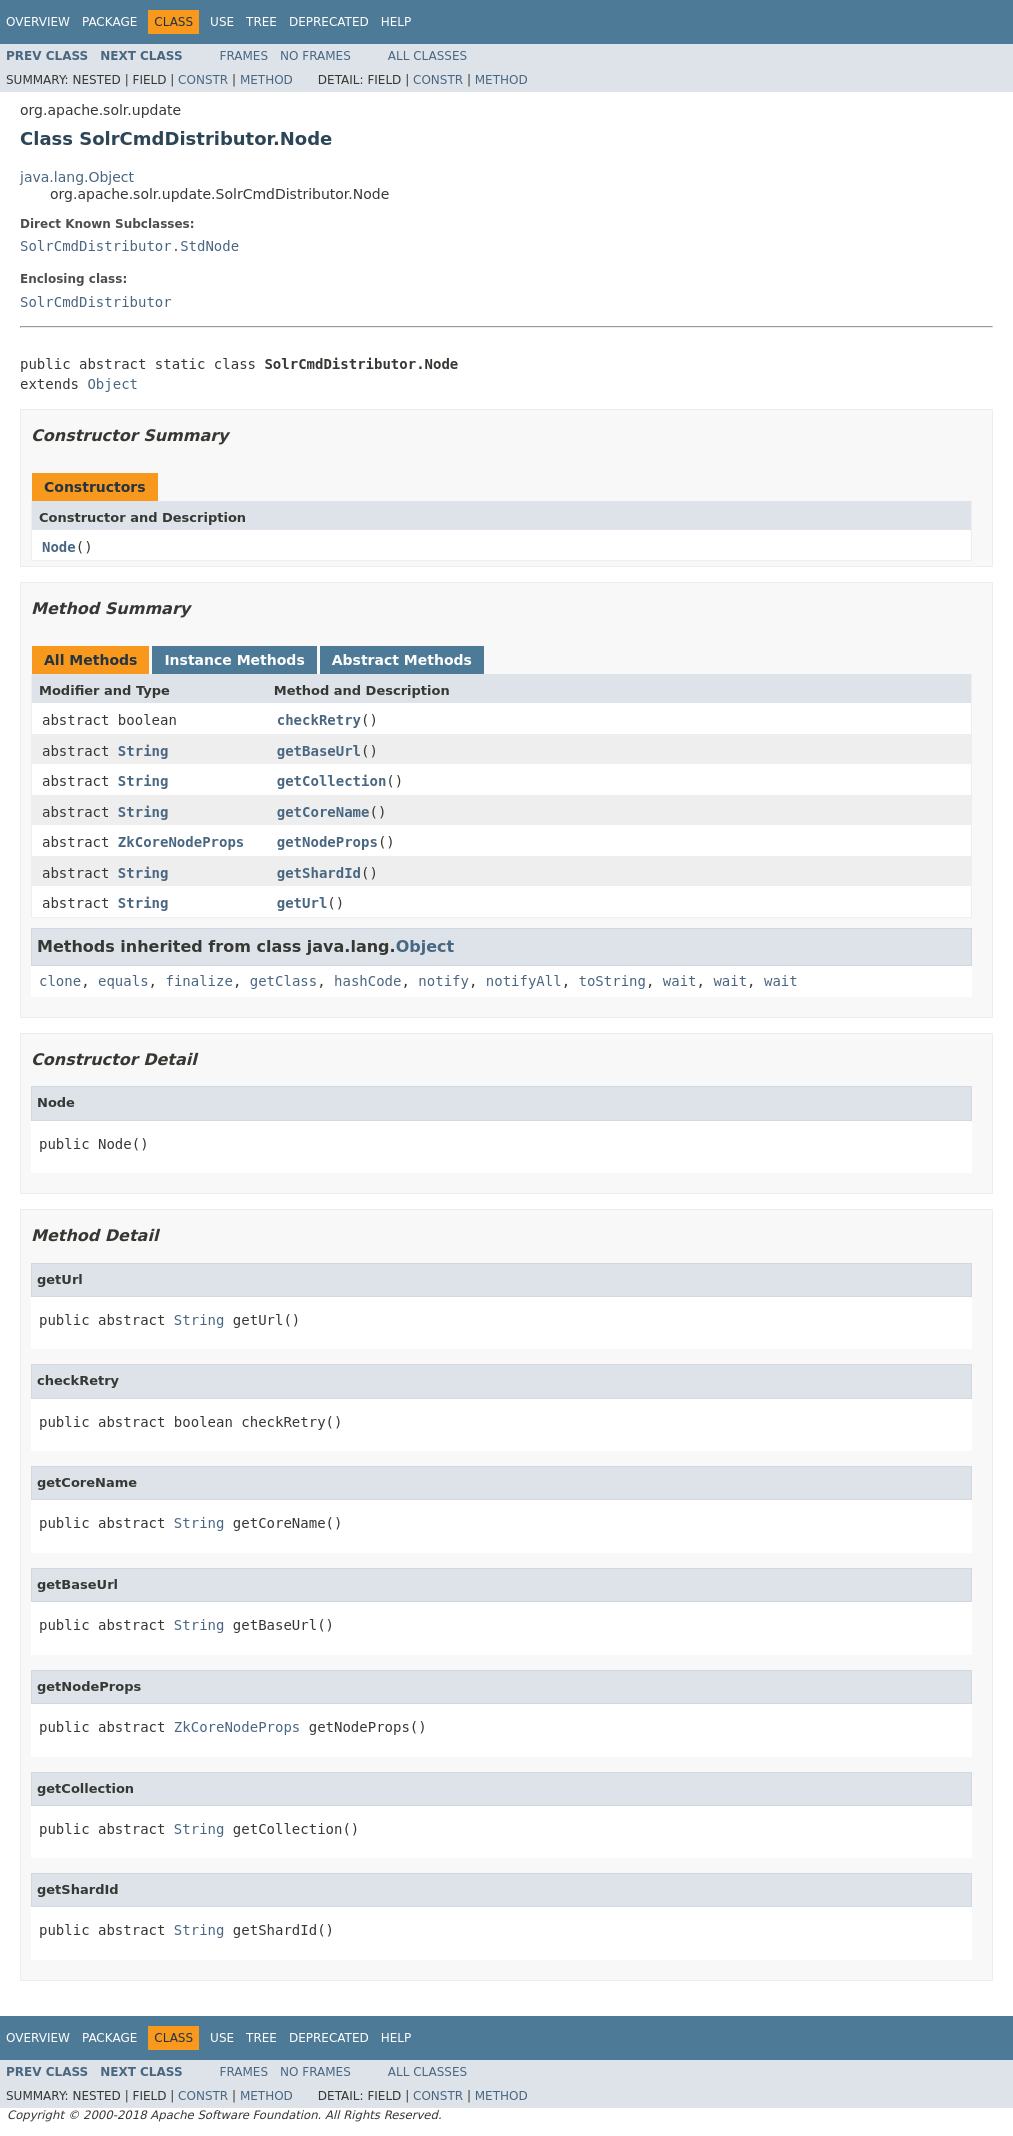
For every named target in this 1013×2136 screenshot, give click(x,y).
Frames (244, 56)
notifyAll (524, 981)
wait (680, 981)
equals (123, 981)
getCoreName (323, 812)
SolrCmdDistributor (96, 302)
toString (612, 981)
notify (443, 981)
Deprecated (329, 22)
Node (59, 547)
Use (222, 22)
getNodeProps (327, 842)
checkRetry (319, 720)
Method (266, 80)
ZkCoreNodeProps (181, 842)
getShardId (319, 873)
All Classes (427, 56)
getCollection (332, 781)
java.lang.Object (77, 177)
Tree (261, 22)
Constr (203, 80)
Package (109, 22)
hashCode (367, 981)
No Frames (315, 56)
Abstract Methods (402, 660)
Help (396, 22)
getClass (283, 981)
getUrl (302, 903)
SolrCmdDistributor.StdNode (129, 246)
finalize (198, 981)
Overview (38, 22)
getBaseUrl (319, 751)
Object (112, 384)
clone (60, 981)
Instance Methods (234, 660)
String (143, 751)
